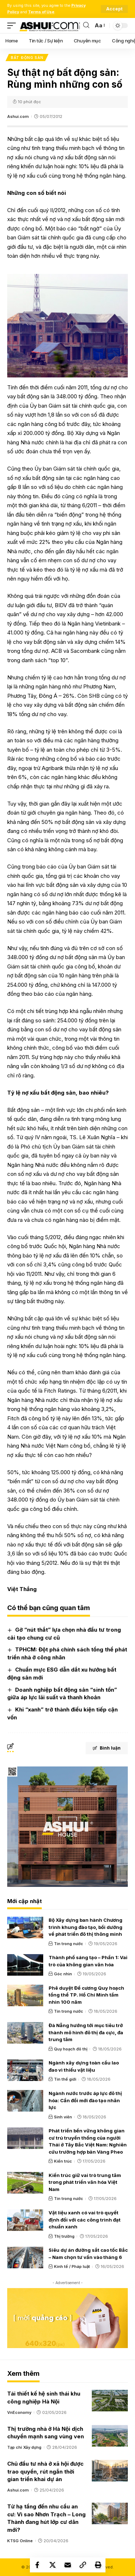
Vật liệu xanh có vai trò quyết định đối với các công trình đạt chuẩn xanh (85, 2219)
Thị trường (64, 2236)
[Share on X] (52, 2564)
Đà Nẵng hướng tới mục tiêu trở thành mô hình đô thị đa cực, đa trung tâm (86, 2032)
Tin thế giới (65, 2079)
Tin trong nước (68, 1943)
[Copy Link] (82, 2564)
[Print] (97, 2564)
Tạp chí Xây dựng (24, 2447)
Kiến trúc (63, 2161)
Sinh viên (63, 2116)
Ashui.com (18, 116)
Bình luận (107, 1748)
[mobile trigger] (13, 25)
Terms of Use (41, 12)
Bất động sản (27, 57)
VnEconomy (19, 2412)
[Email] (67, 2564)
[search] (86, 25)
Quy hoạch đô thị (70, 2049)
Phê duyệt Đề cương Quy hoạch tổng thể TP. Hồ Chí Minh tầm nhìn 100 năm (86, 1995)
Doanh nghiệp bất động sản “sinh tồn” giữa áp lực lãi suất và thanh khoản (62, 1693)
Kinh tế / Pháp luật (72, 2266)
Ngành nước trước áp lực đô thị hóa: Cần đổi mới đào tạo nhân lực (85, 2100)
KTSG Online (20, 2540)
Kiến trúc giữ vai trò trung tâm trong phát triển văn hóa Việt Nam (85, 2182)
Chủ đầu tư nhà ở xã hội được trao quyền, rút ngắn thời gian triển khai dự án (45, 2471)
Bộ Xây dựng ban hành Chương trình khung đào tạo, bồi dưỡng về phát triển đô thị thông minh (85, 1927)
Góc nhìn (63, 1973)
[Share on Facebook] (37, 2564)
